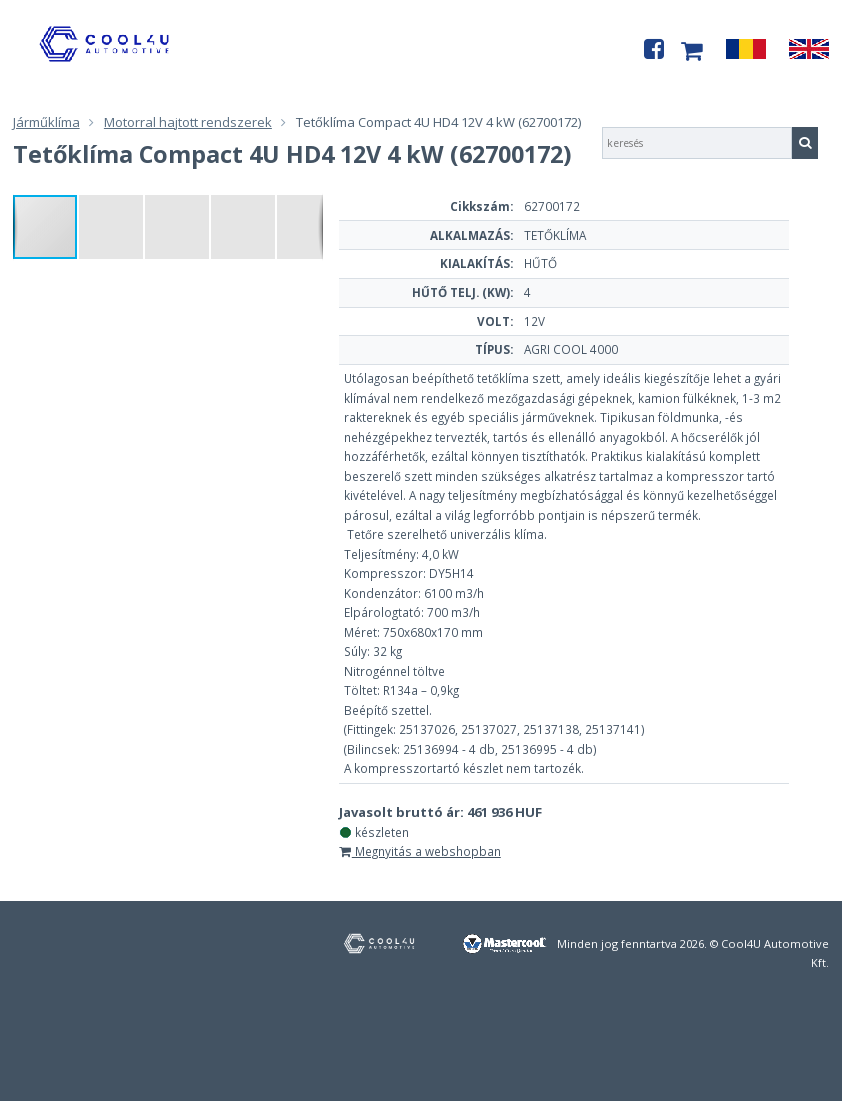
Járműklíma (46, 122)
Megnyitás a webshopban (420, 851)
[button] (112, 227)
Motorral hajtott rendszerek (188, 122)
